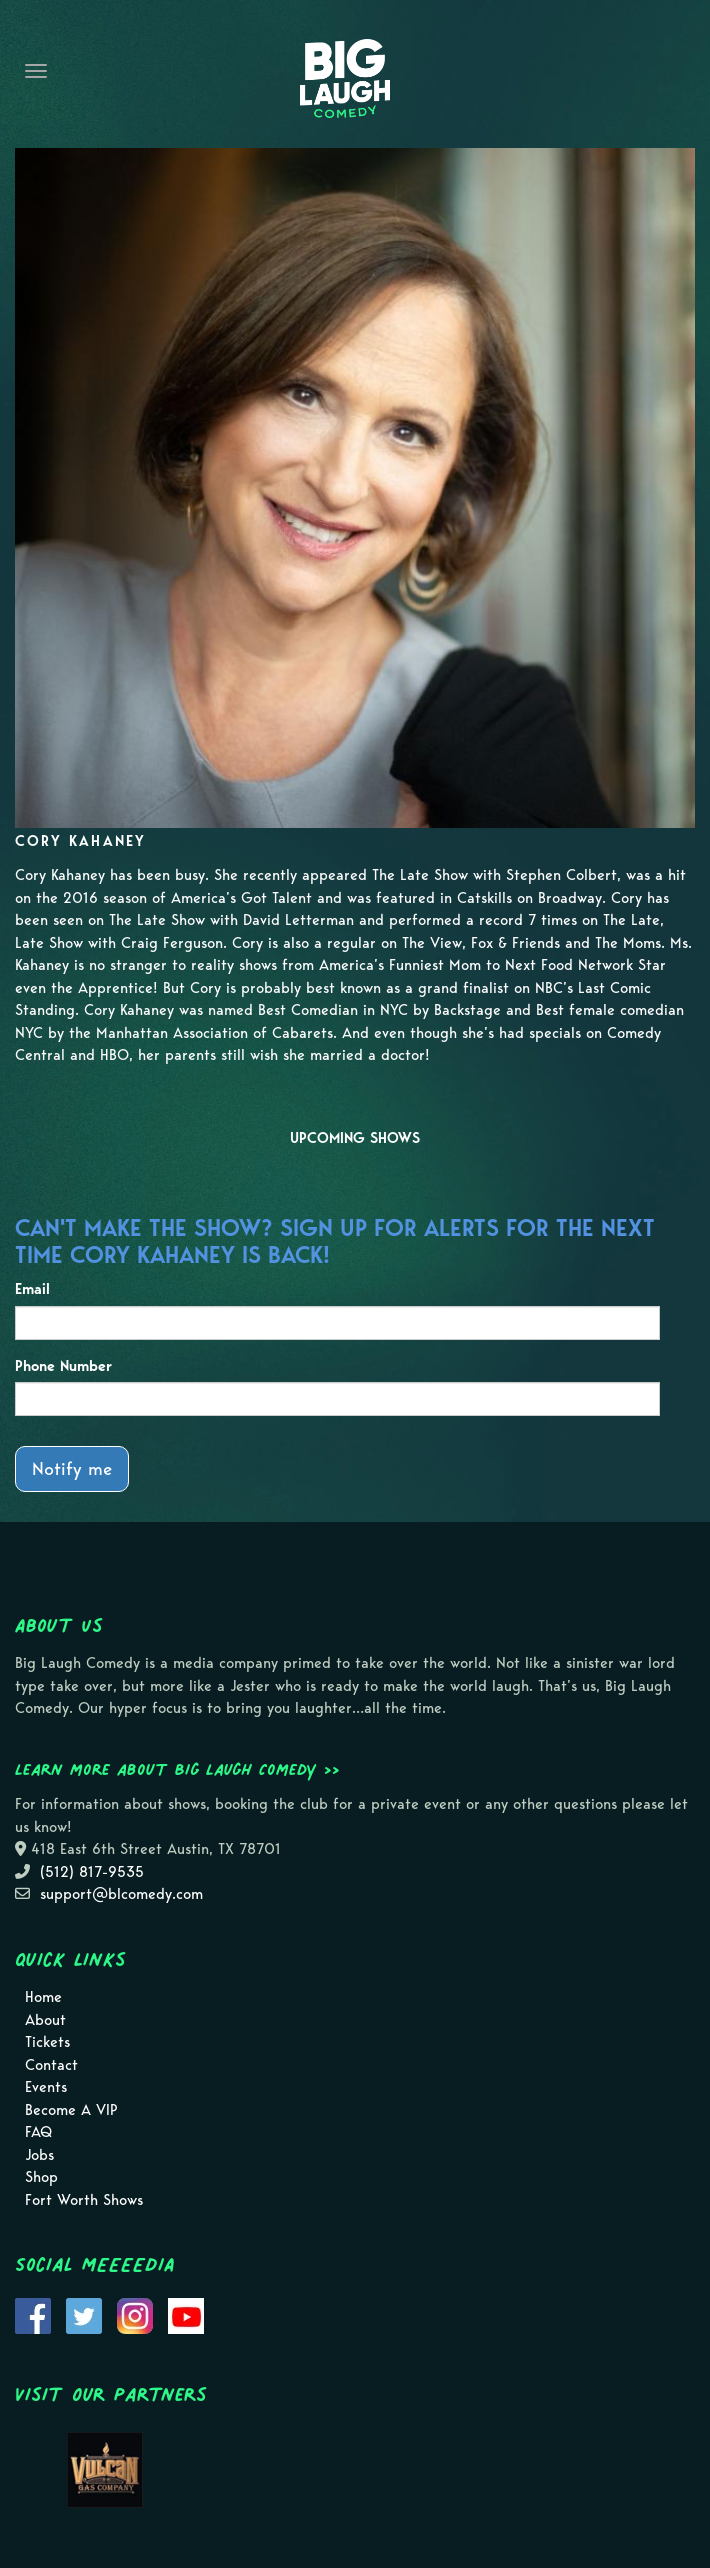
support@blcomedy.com (121, 1894)
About (45, 2020)
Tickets (47, 2042)
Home (43, 1997)
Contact (51, 2065)
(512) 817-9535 (92, 1872)
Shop (41, 2177)
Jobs (39, 2155)
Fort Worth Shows (84, 2200)
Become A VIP (71, 2110)
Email (32, 1289)
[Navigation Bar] (36, 71)
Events (46, 2087)
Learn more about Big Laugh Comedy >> (177, 1769)
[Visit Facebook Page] (33, 2315)
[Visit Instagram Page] (135, 2315)
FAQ (38, 2132)
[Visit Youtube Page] (186, 2315)
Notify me (72, 1468)
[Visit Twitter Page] (84, 2315)
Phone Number (63, 1366)
